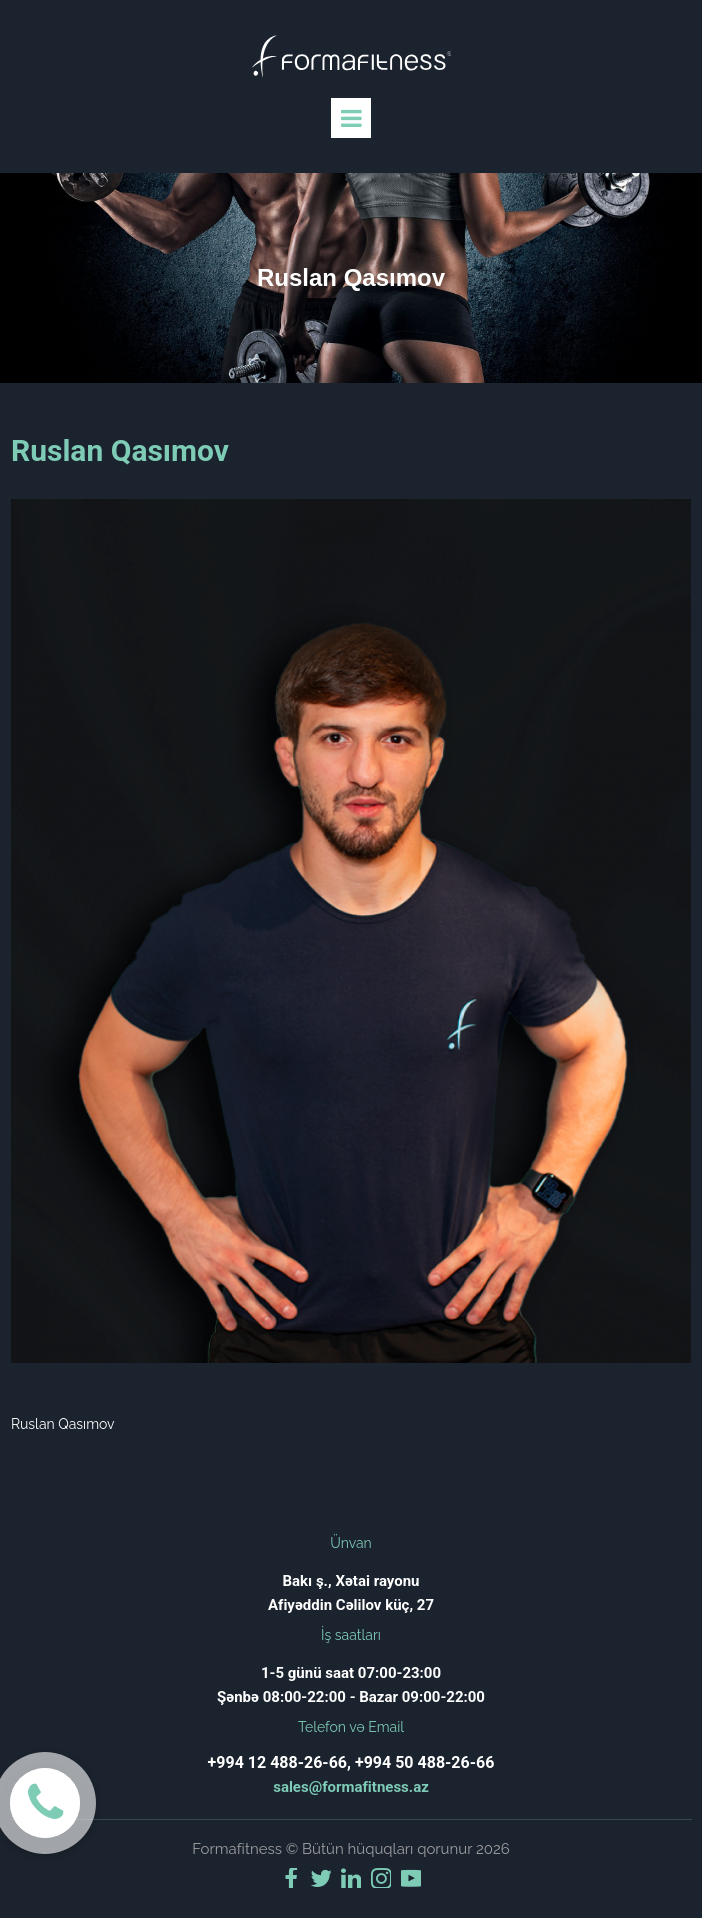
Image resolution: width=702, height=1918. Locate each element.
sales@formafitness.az (351, 1787)
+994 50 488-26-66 (424, 1762)
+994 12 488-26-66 (277, 1762)
